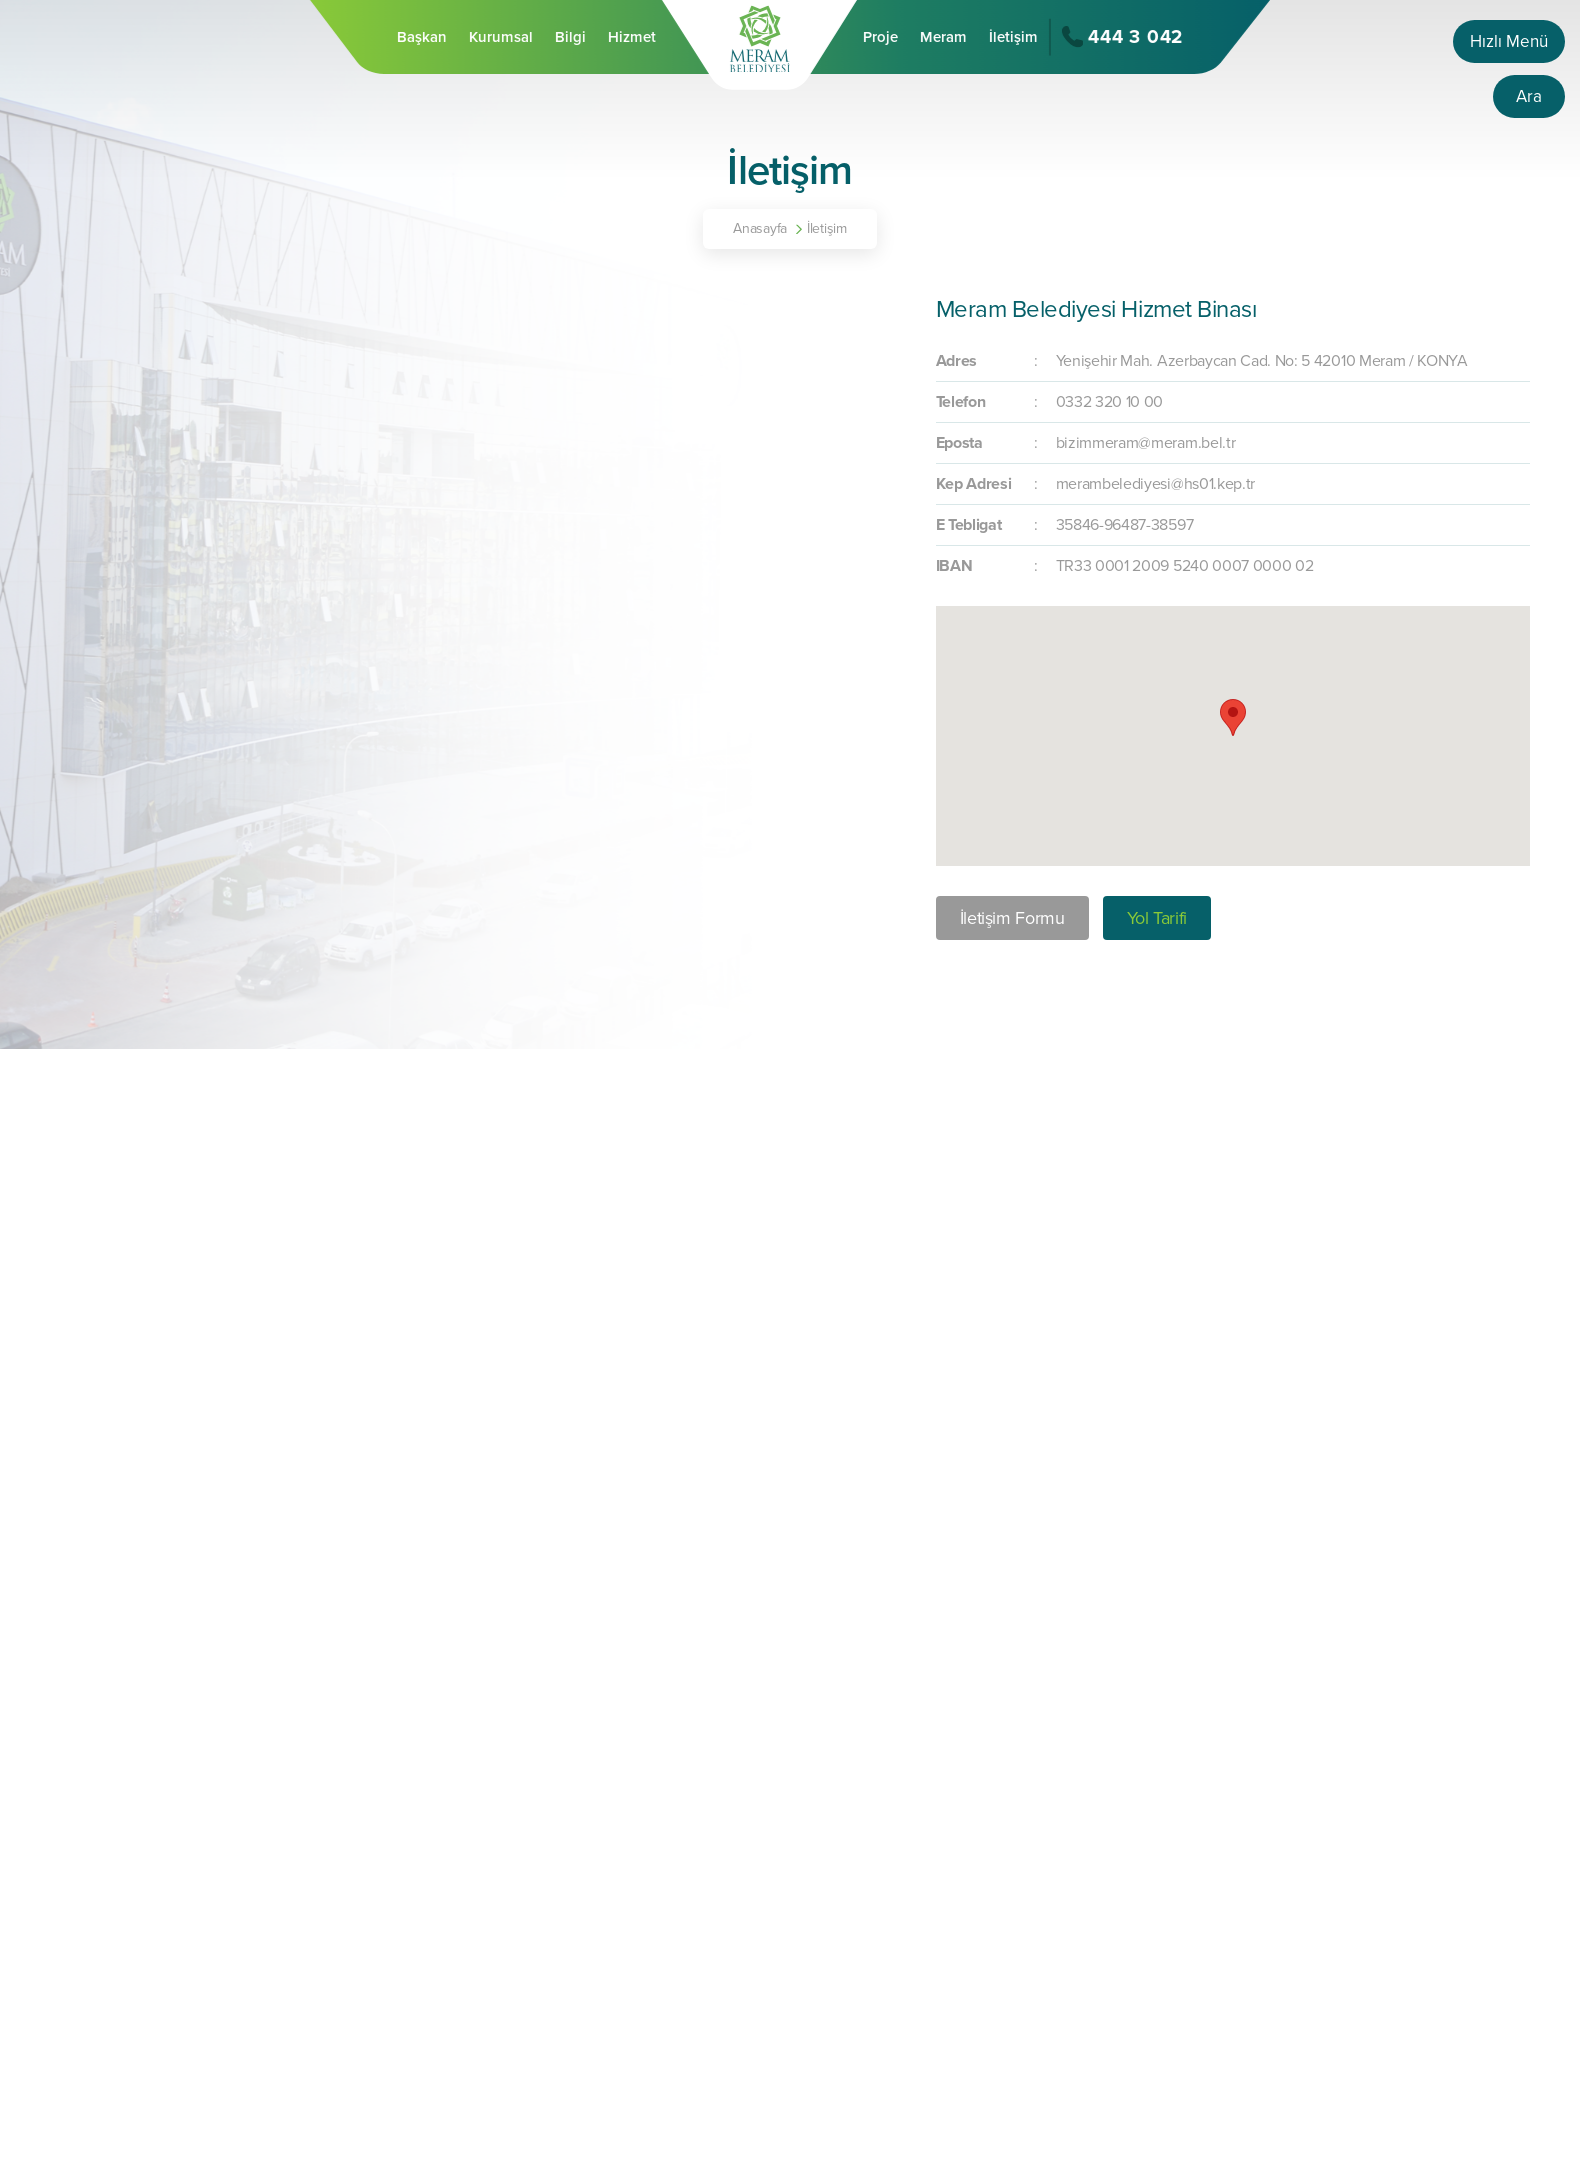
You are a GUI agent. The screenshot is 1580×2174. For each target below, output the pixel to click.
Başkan (422, 37)
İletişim (1013, 37)
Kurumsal (501, 37)
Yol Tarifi (1157, 918)
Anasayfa (760, 228)
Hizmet (632, 37)
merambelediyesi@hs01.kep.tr (1155, 484)
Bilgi (570, 37)
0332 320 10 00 (1110, 402)
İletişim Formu (1012, 918)
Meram (943, 37)
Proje (880, 37)
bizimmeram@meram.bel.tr (1146, 443)
